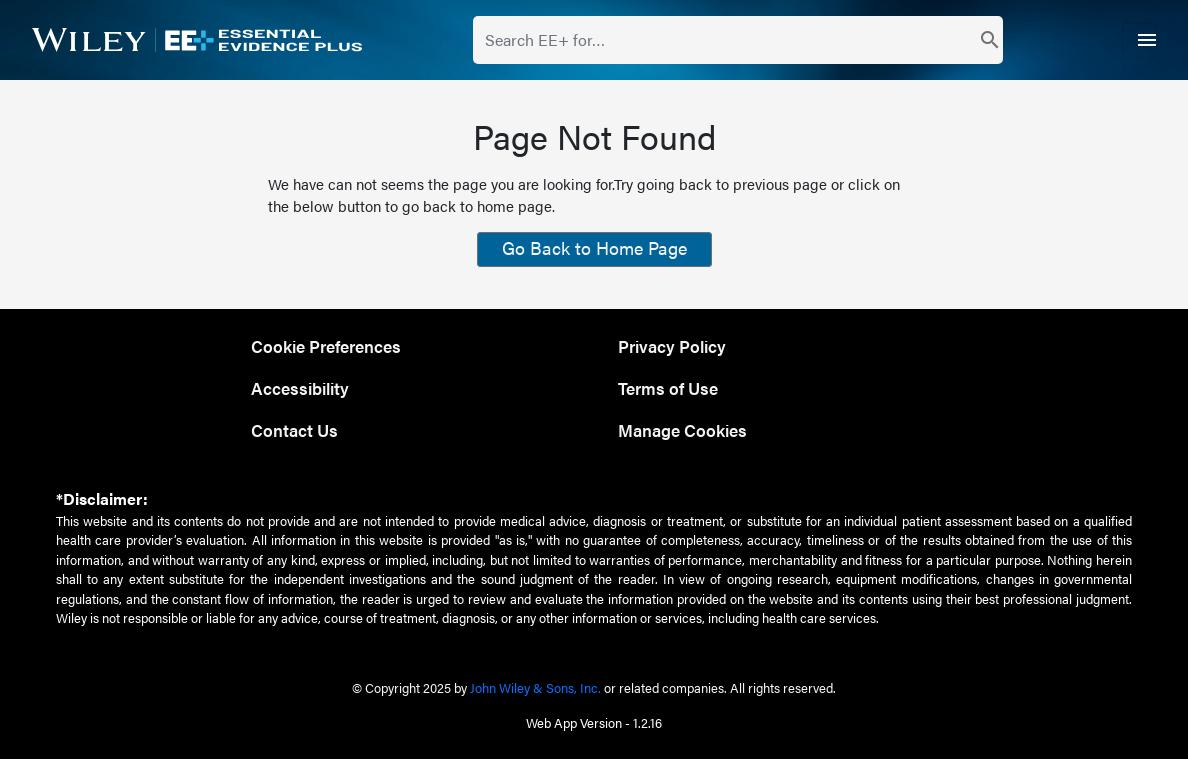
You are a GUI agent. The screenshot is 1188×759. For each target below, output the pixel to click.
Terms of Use (668, 387)
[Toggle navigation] (1139, 40)
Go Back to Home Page (594, 247)
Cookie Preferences (326, 345)
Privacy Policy (672, 345)
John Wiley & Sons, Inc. (535, 687)
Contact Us (294, 429)
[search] (990, 40)
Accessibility (300, 387)
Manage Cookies (682, 429)
